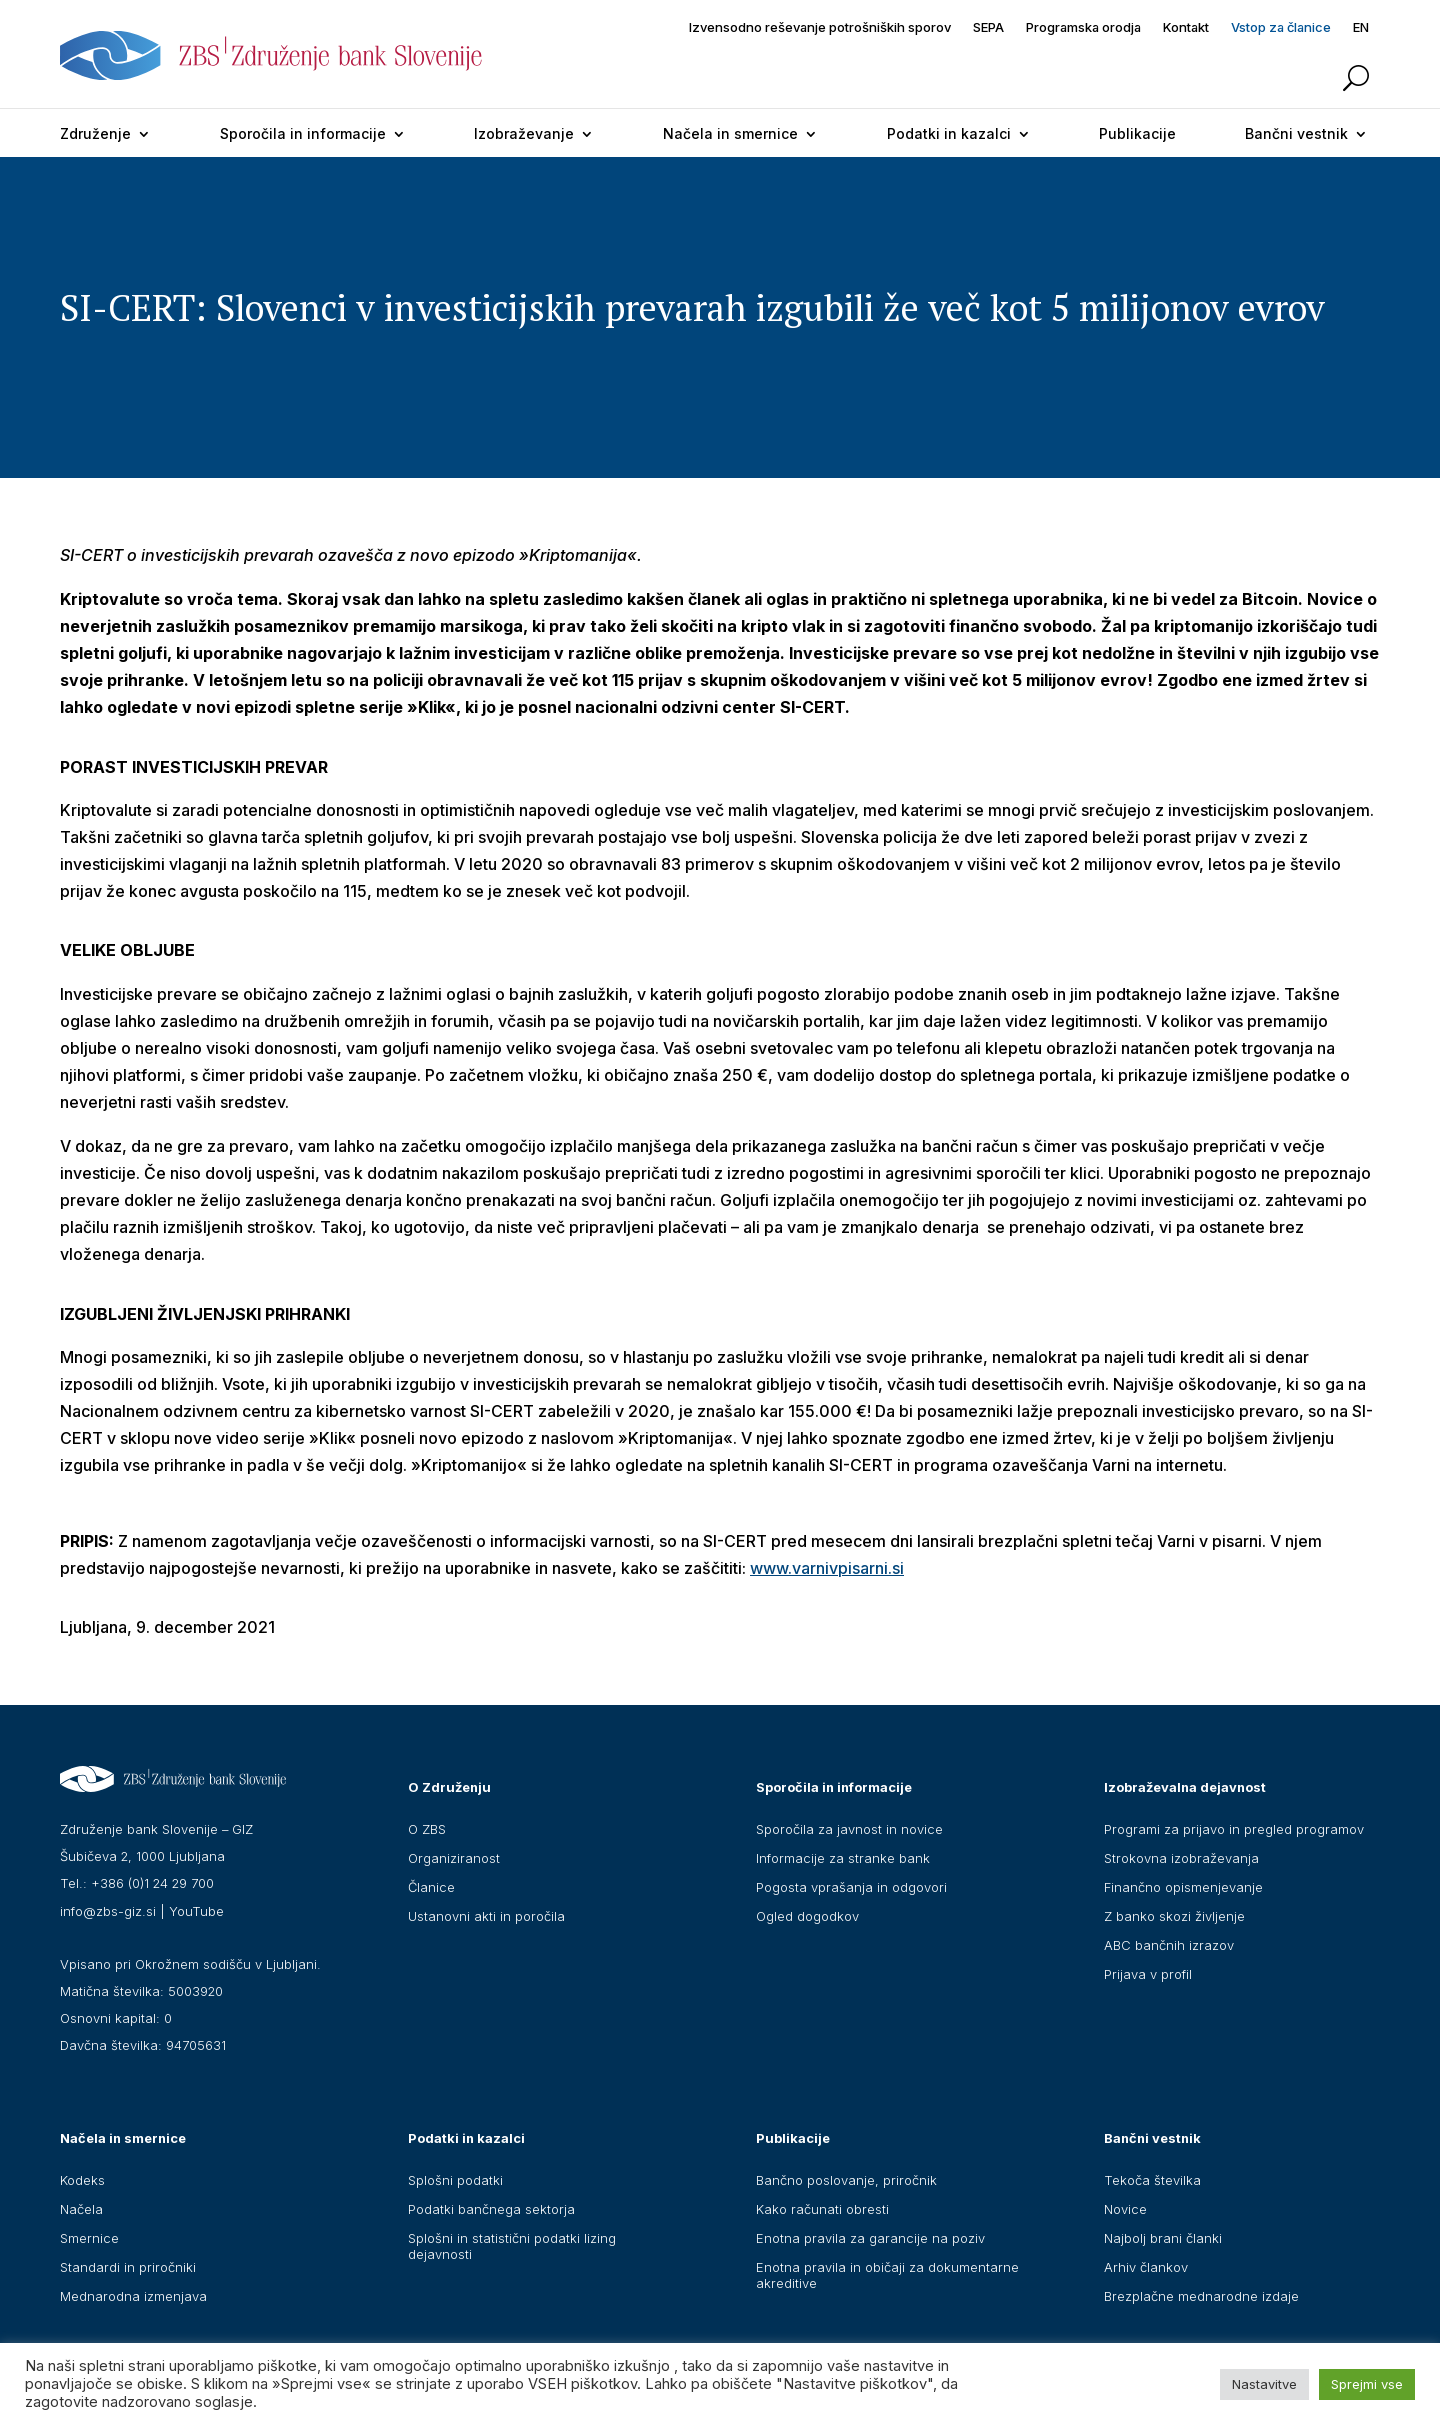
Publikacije (1137, 133)
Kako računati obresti (822, 2209)
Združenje (95, 133)
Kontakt (1186, 27)
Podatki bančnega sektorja (491, 2209)
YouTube (196, 1911)
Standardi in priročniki (128, 2267)
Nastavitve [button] (1264, 2384)
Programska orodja (1083, 27)
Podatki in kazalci (949, 133)
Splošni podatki (455, 2180)
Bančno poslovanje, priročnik (846, 2180)
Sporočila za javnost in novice (849, 1829)
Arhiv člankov (1146, 2267)
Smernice (89, 2238)
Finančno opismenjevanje (1183, 1887)
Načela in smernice (730, 133)
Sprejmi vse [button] (1367, 2384)
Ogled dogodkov (807, 1916)
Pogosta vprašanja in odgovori (851, 1887)
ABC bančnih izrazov (1169, 1945)
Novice (1125, 2209)
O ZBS (427, 1829)
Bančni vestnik (1296, 133)
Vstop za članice (1281, 27)
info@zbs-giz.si (108, 1911)
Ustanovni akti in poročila (486, 1916)
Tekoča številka (1152, 2180)
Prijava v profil (1148, 1974)
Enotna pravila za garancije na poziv (870, 2238)
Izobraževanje (524, 133)
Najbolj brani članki (1163, 2238)
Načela (81, 2209)
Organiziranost (454, 1858)
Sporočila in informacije (303, 133)
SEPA (988, 27)
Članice (431, 1887)
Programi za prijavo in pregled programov (1234, 1829)
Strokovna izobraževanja (1181, 1858)
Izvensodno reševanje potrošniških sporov (820, 27)
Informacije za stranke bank (843, 1858)
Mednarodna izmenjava (133, 2296)
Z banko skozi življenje (1174, 1916)
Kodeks (82, 2180)
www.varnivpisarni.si (827, 1568)
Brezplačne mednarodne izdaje (1201, 2296)
